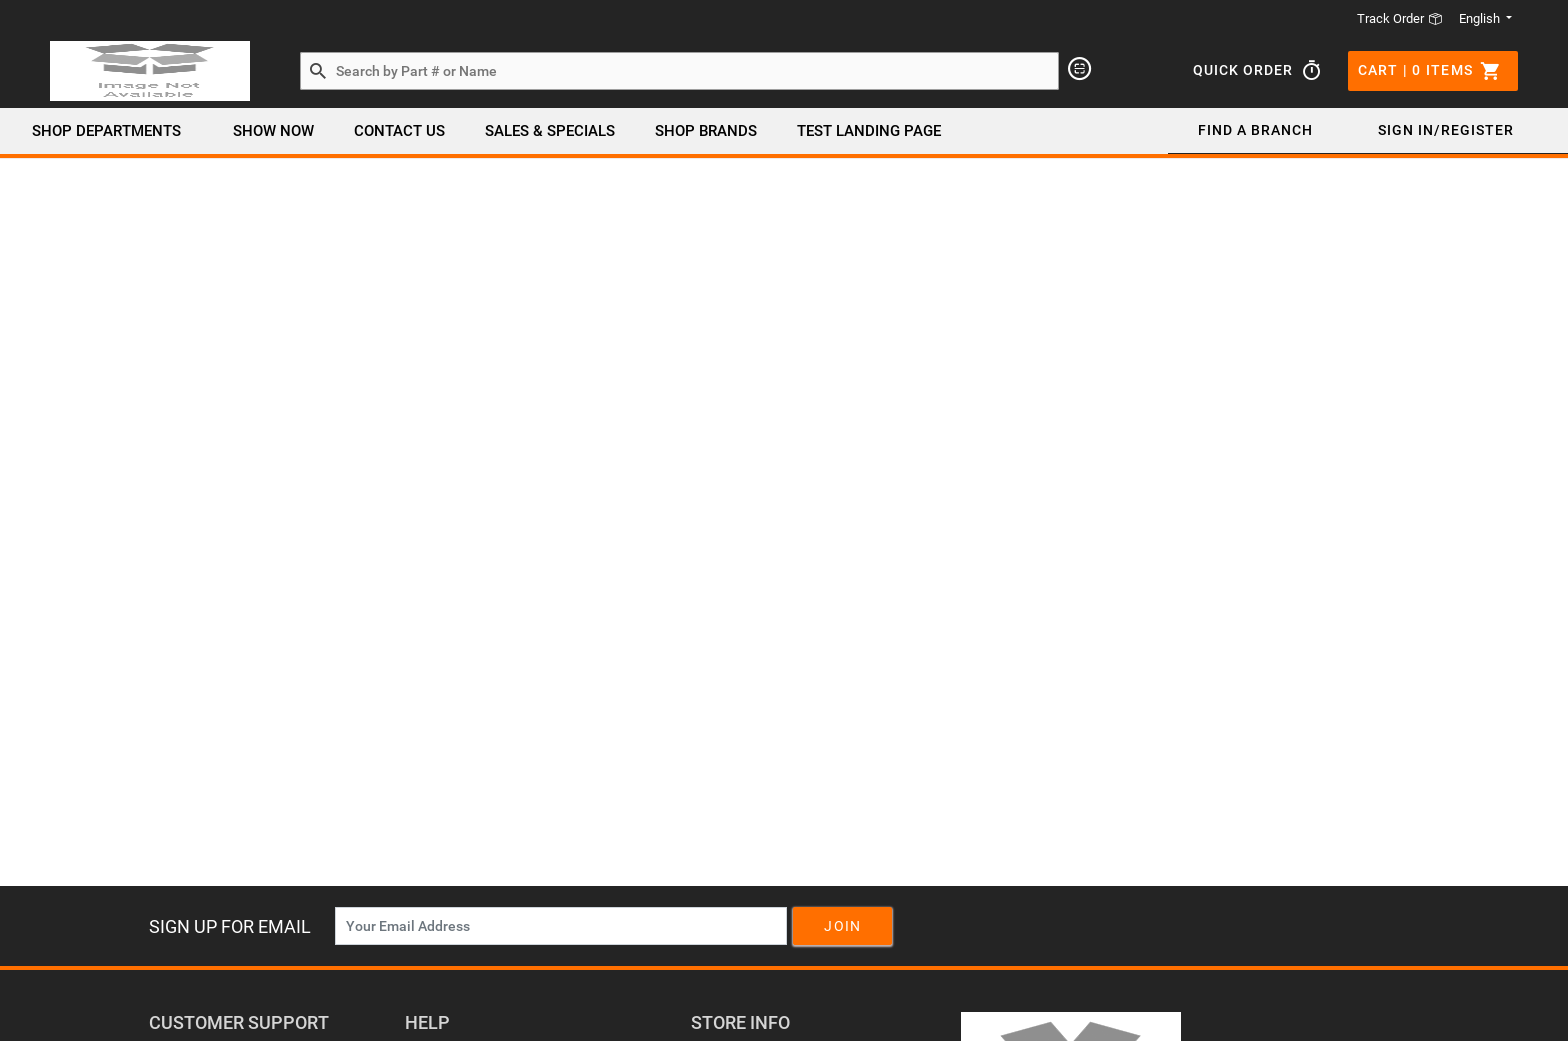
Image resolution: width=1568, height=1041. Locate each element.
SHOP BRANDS (706, 131)
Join (842, 926)
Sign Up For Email (230, 926)
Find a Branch (1255, 130)
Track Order (1400, 18)
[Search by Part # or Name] (318, 72)
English (1481, 18)
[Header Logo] (150, 71)
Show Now (273, 131)
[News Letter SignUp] (561, 926)
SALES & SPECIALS (550, 131)
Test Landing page (869, 131)
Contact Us (399, 131)
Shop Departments (106, 131)
